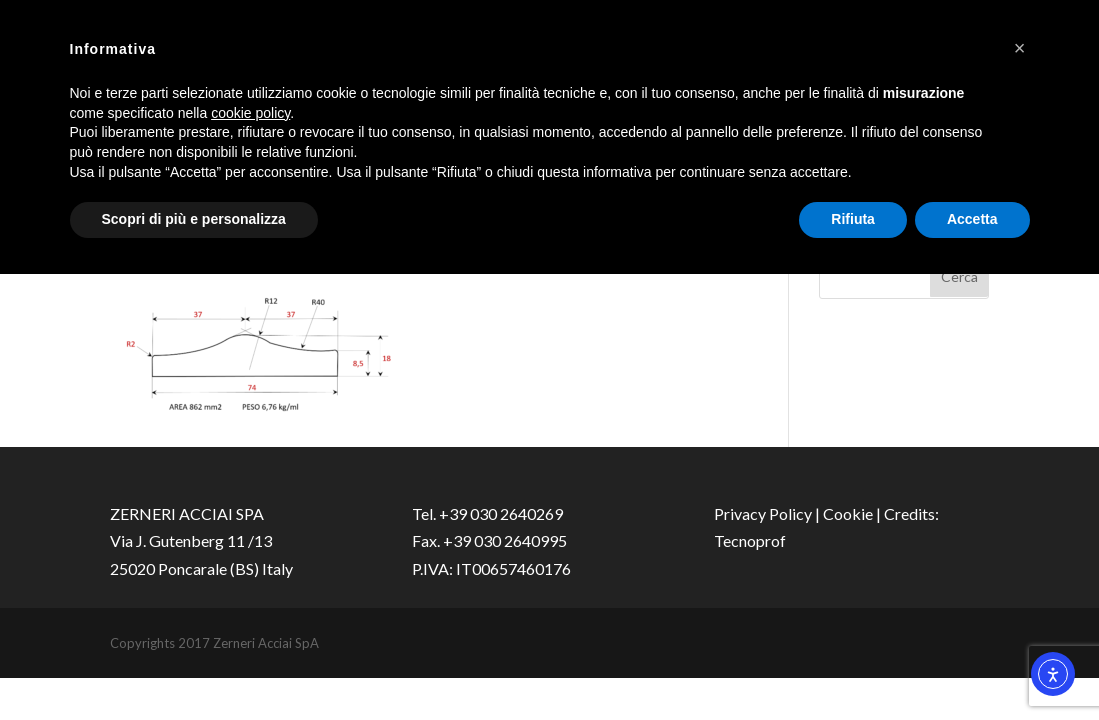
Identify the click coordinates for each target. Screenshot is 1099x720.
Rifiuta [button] (853, 219)
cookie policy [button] (250, 113)
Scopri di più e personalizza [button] (194, 219)
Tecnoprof (750, 540)
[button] (1020, 48)
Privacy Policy (763, 513)
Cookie (848, 513)
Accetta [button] (972, 219)
